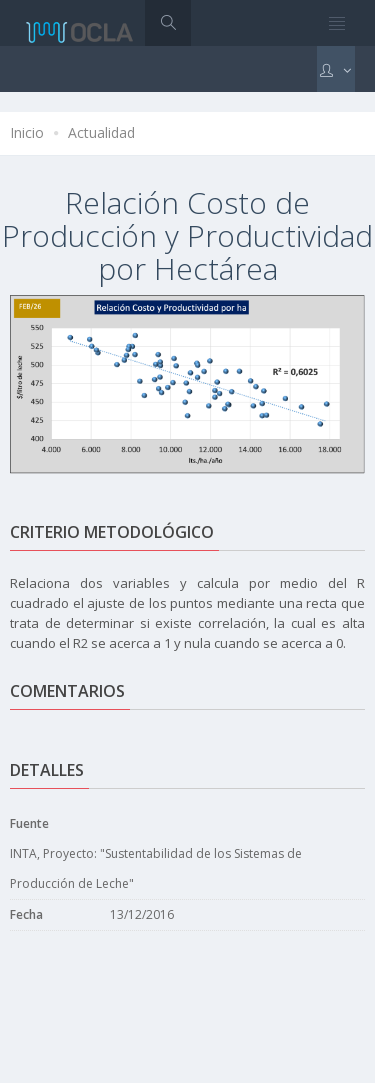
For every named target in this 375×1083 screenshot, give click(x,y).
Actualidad (101, 132)
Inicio (27, 132)
